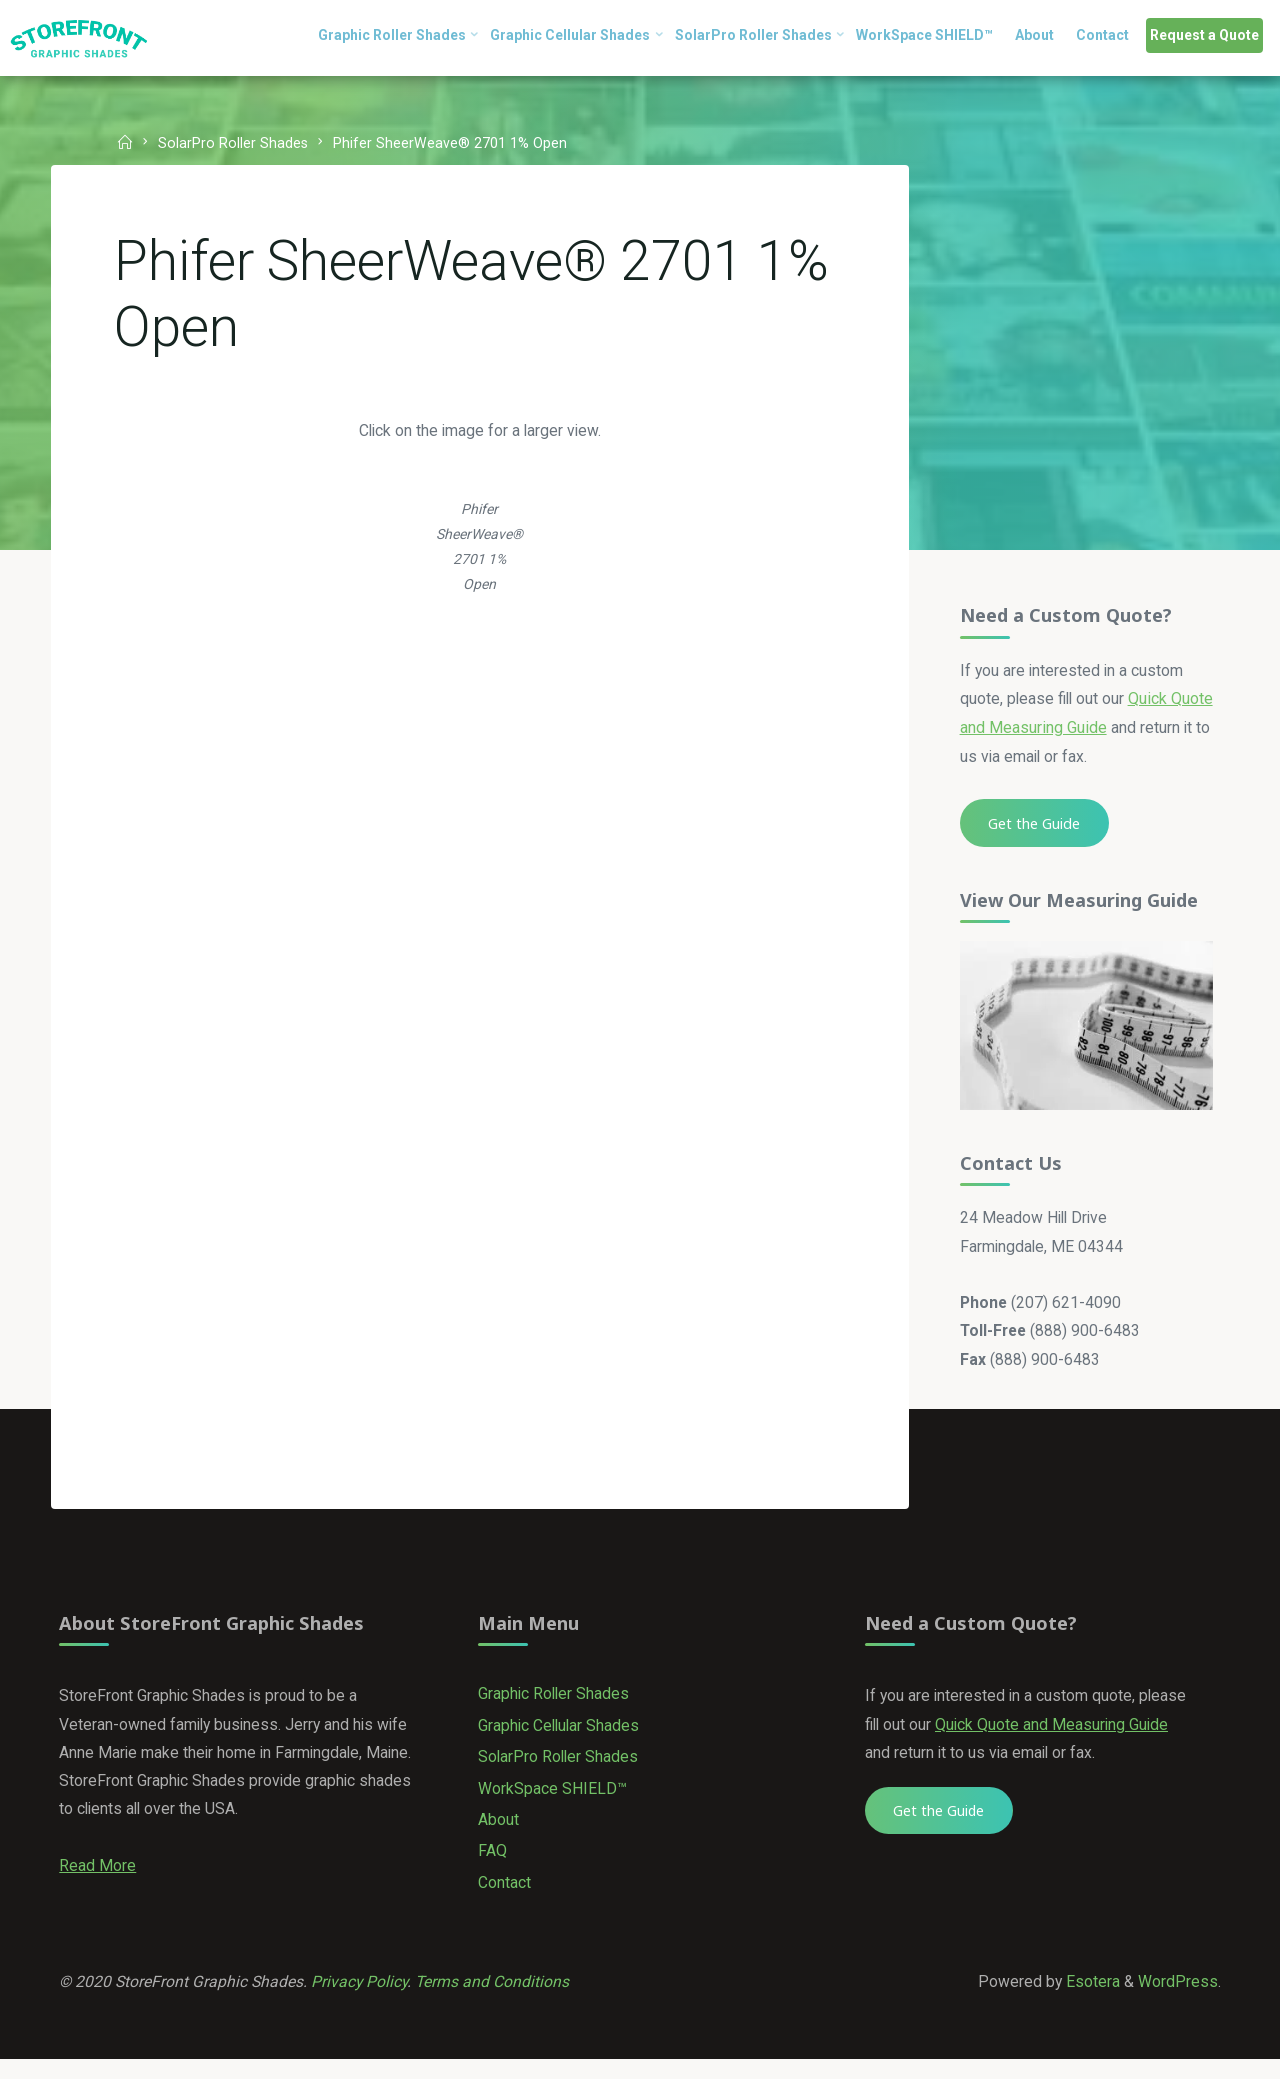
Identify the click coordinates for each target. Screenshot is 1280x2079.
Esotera (1090, 1999)
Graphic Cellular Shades (561, 1738)
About (499, 1834)
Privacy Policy (364, 1999)
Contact (505, 1898)
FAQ (493, 1866)
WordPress (1177, 1999)
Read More (98, 1881)
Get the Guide (1034, 826)
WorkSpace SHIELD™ (553, 1802)
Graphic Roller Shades (556, 1706)
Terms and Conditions (498, 1999)
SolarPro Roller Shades (235, 143)
